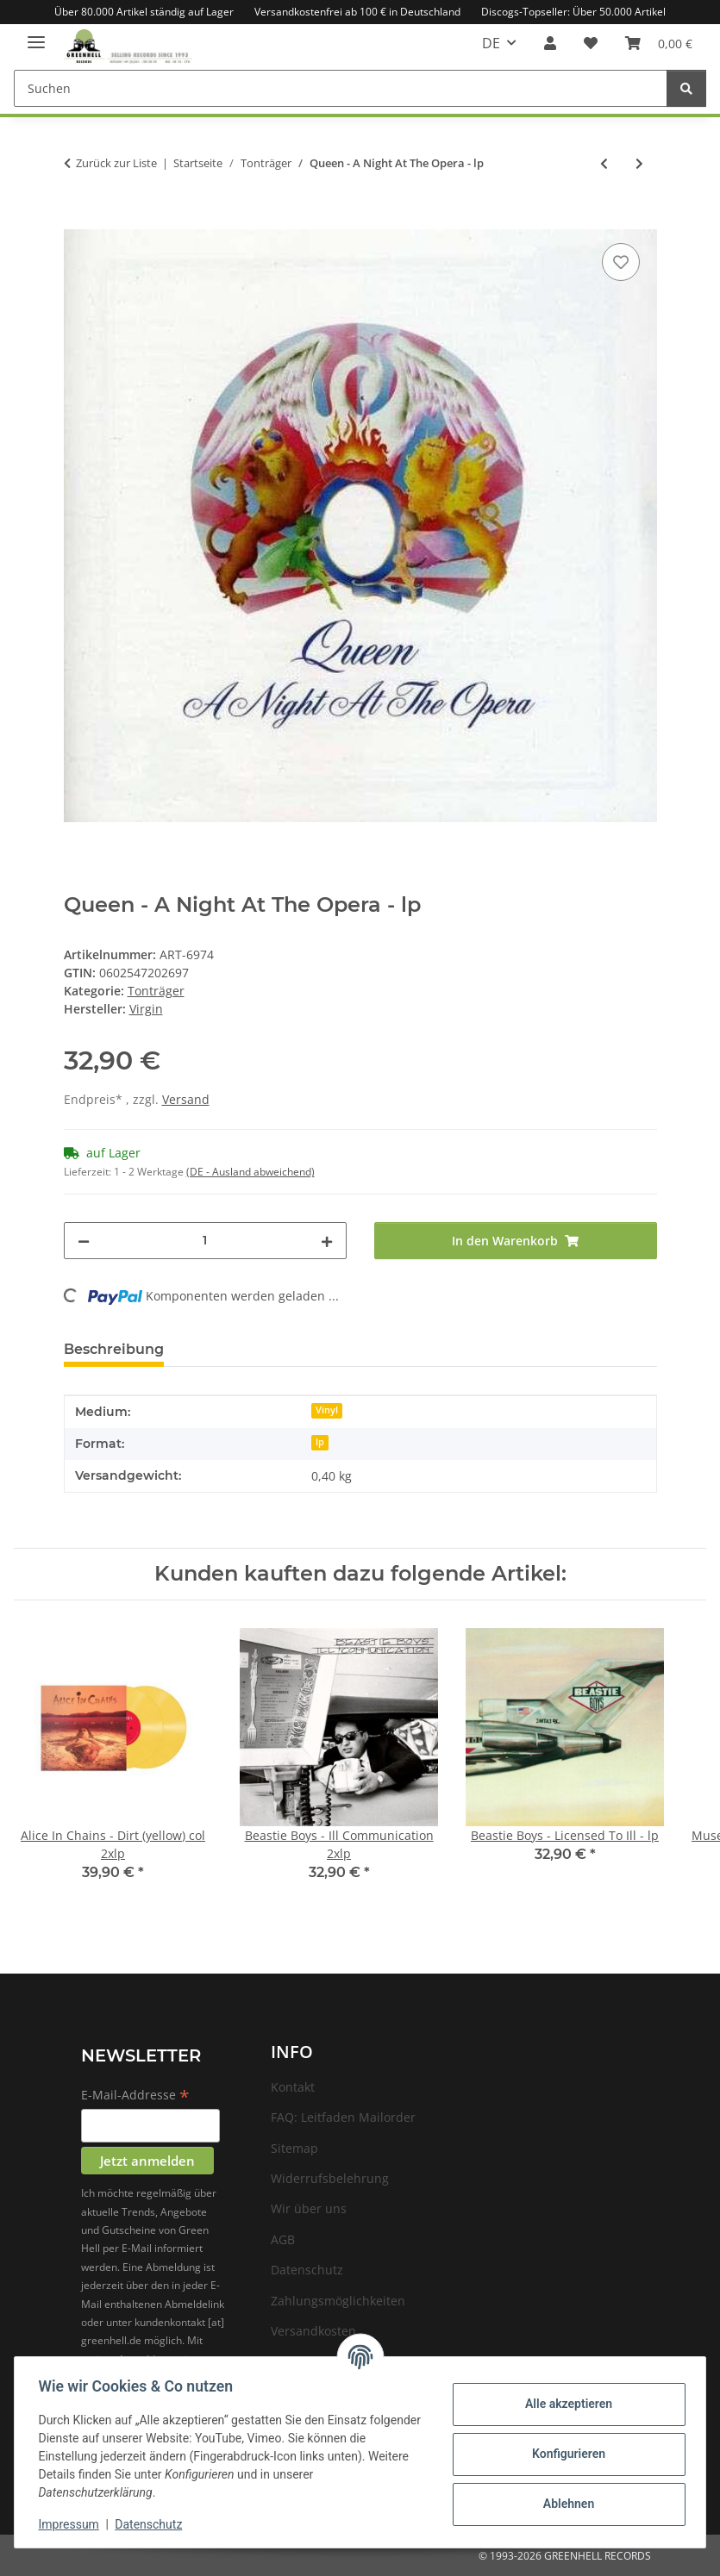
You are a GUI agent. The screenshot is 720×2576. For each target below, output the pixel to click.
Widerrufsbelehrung (330, 2178)
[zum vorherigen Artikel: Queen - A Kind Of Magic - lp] (604, 163)
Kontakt (293, 2087)
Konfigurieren (564, 2454)
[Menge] (205, 1240)
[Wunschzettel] (590, 43)
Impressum (72, 2524)
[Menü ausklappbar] (36, 35)
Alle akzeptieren (564, 2404)
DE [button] (491, 43)
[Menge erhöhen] (327, 1240)
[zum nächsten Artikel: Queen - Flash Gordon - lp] (639, 163)
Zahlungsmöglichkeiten (338, 2300)
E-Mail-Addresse (135, 2096)
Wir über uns (309, 2208)
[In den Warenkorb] (77, 219)
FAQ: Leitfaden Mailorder (343, 2117)
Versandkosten (313, 2331)
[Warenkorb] (658, 43)
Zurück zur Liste (116, 163)
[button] (550, 43)
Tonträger (156, 990)
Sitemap (294, 2148)
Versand (186, 1099)
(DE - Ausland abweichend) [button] (250, 1171)
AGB (283, 2239)
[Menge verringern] (84, 1240)
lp (320, 1442)
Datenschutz (152, 2524)
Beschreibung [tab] (114, 1349)
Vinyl (327, 1410)
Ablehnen (564, 2504)
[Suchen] (340, 88)
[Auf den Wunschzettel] (621, 262)
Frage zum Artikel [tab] (255, 1349)
